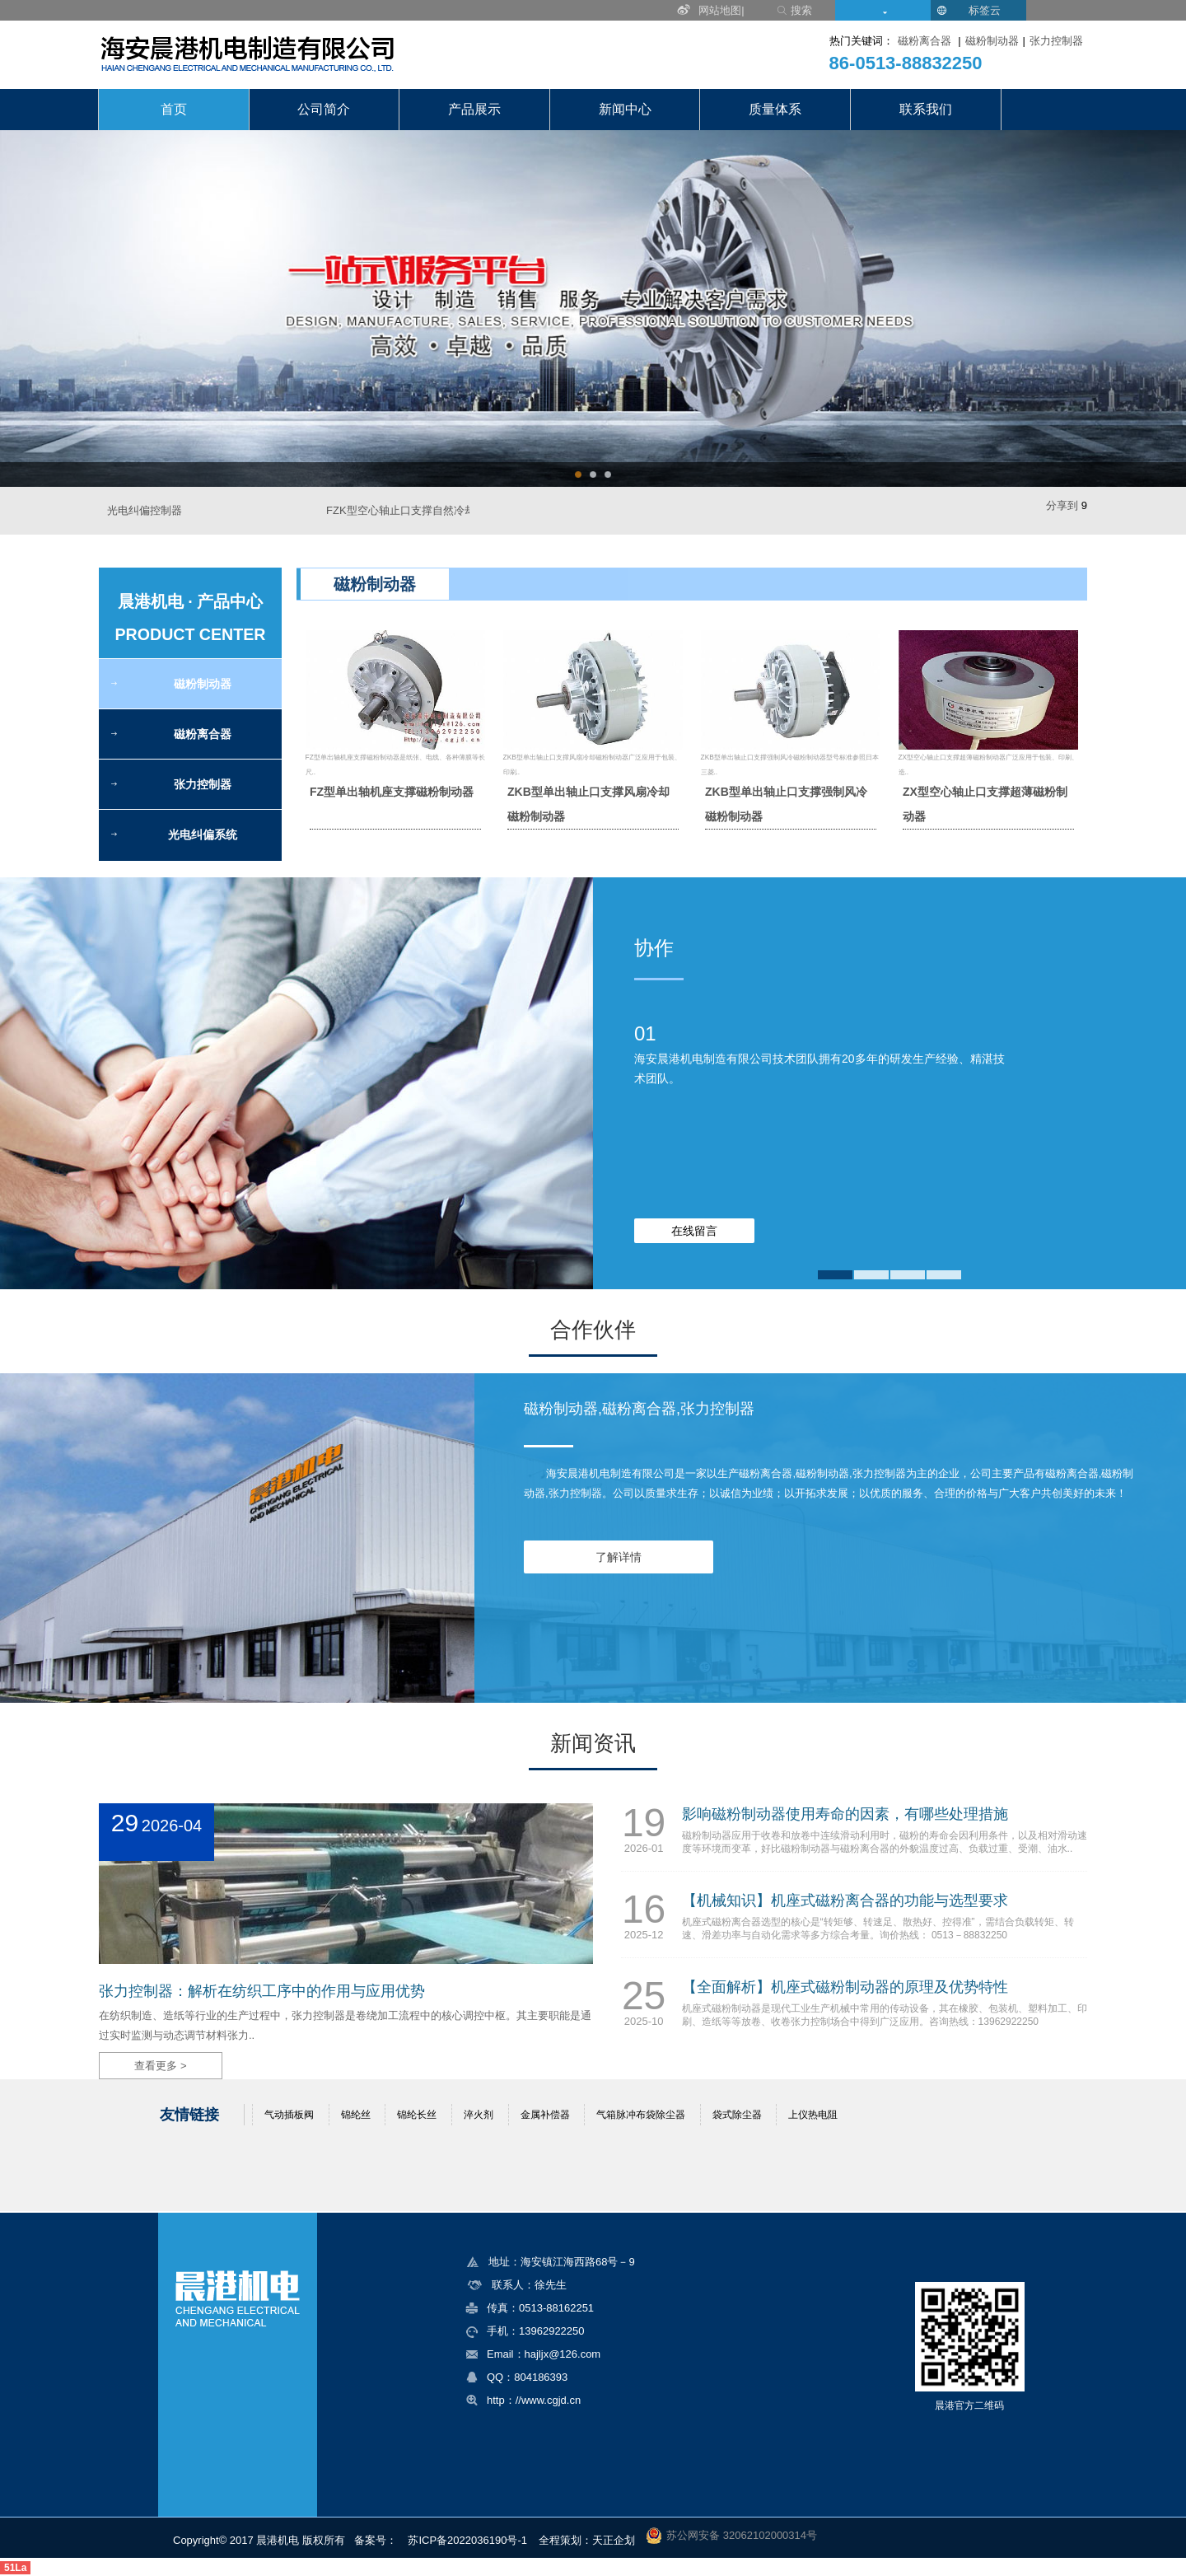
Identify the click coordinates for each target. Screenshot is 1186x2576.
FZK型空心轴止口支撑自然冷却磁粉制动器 (427, 510)
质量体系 (775, 109)
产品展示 (474, 109)
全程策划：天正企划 (587, 2540)
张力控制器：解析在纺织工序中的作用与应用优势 (262, 1991)
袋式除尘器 (737, 2114)
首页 (174, 109)
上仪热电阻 (813, 2114)
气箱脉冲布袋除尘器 (640, 2114)
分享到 (1062, 505)
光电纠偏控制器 (144, 510)
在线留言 (694, 1230)
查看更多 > (160, 2065)
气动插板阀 (289, 2114)
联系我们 (925, 109)
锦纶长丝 (417, 2114)
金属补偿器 (545, 2114)
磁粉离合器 (924, 41)
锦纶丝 (356, 2114)
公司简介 (323, 109)
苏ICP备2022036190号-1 (467, 2540)
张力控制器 (1056, 41)
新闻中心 (625, 109)
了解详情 (618, 1557)
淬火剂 (478, 2114)
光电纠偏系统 (202, 834)
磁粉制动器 (992, 41)
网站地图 (719, 10)
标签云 (985, 10)
